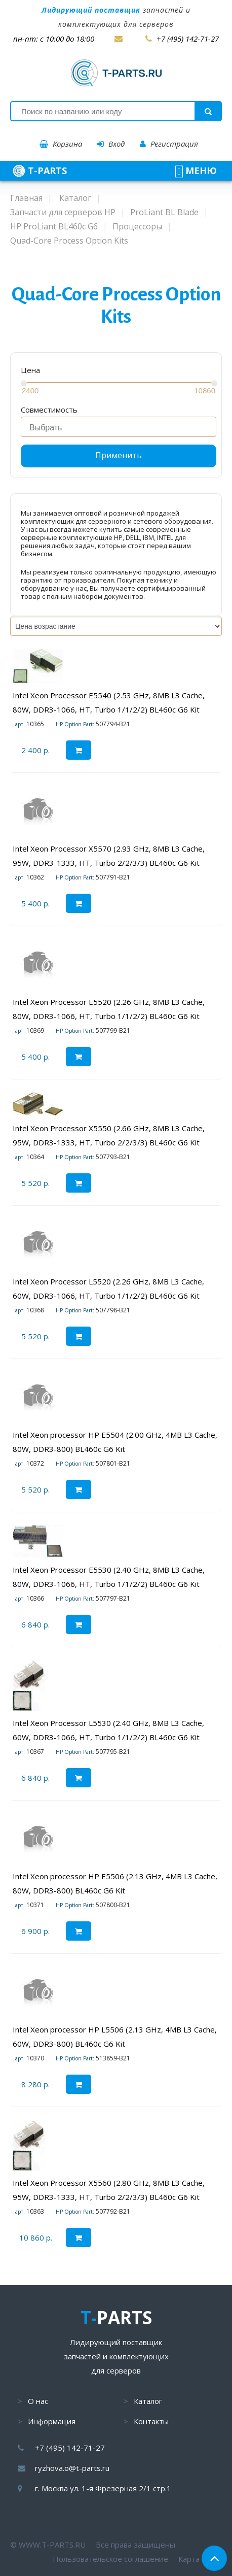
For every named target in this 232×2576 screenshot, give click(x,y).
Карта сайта (200, 2559)
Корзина (61, 144)
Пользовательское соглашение (110, 2559)
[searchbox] (121, 428)
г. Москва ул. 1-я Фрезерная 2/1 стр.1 (103, 2488)
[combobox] (118, 427)
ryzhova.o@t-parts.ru (72, 2468)
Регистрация (169, 144)
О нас (38, 2401)
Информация (51, 2421)
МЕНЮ (196, 170)
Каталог (148, 2401)
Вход (111, 144)
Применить (118, 455)
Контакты (151, 2421)
